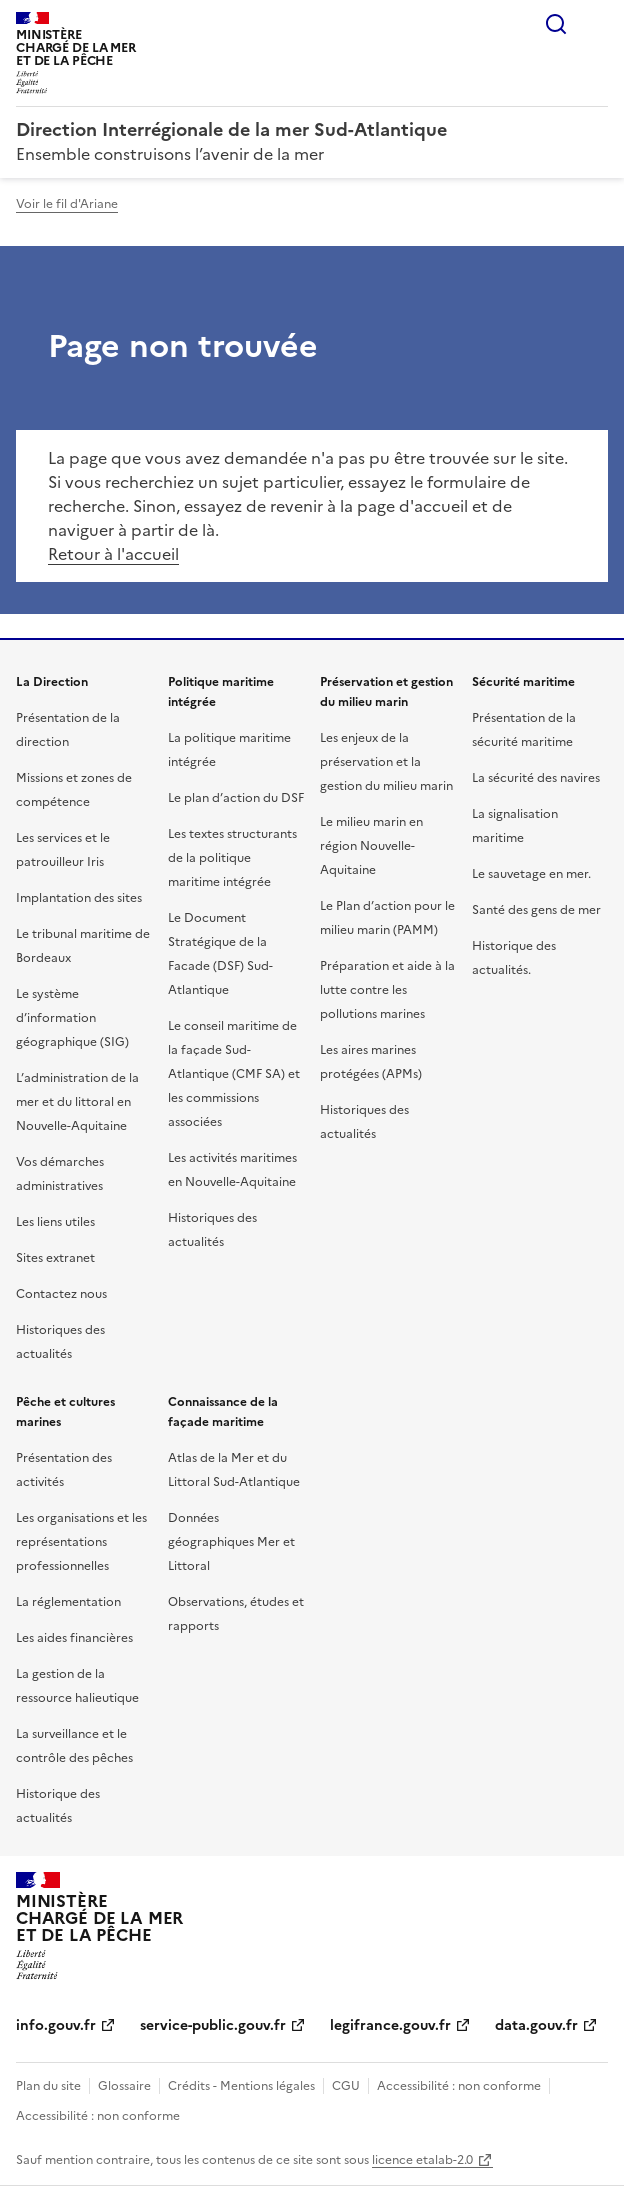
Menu (596, 24)
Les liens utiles (55, 1222)
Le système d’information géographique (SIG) (72, 1018)
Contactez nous (61, 1294)
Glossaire (124, 2086)
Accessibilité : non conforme (459, 2086)
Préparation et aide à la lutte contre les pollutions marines (387, 990)
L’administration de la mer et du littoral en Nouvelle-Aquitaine (77, 1102)
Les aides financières (74, 1638)
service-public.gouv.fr (213, 2025)
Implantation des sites (79, 898)
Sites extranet (55, 1258)
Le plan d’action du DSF (236, 798)
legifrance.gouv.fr (390, 2025)
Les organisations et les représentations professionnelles (81, 1542)
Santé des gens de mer (536, 910)
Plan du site (48, 2086)
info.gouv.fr (56, 2025)
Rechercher (556, 24)
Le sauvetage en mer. (531, 874)
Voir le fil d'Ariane (67, 204)
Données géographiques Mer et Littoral (231, 1542)
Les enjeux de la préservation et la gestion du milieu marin (386, 762)
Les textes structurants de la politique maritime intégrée (232, 858)
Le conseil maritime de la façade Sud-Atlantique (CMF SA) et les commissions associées (234, 1074)
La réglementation (68, 1602)
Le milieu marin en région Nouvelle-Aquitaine (371, 846)
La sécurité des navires (536, 778)
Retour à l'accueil (113, 554)
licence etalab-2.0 (422, 2160)
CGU (346, 2086)
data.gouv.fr (536, 2025)
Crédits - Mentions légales (241, 2086)
